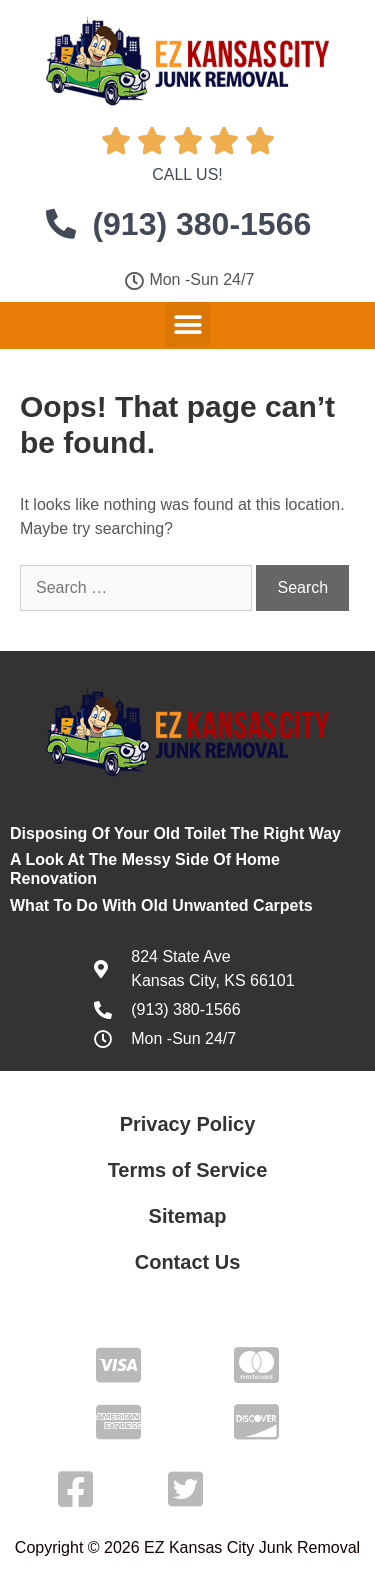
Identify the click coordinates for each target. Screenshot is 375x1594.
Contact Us (188, 1262)
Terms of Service (188, 1170)
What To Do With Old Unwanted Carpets (161, 905)
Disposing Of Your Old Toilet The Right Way (175, 833)
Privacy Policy (188, 1124)
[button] (187, 324)
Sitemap (188, 1216)
